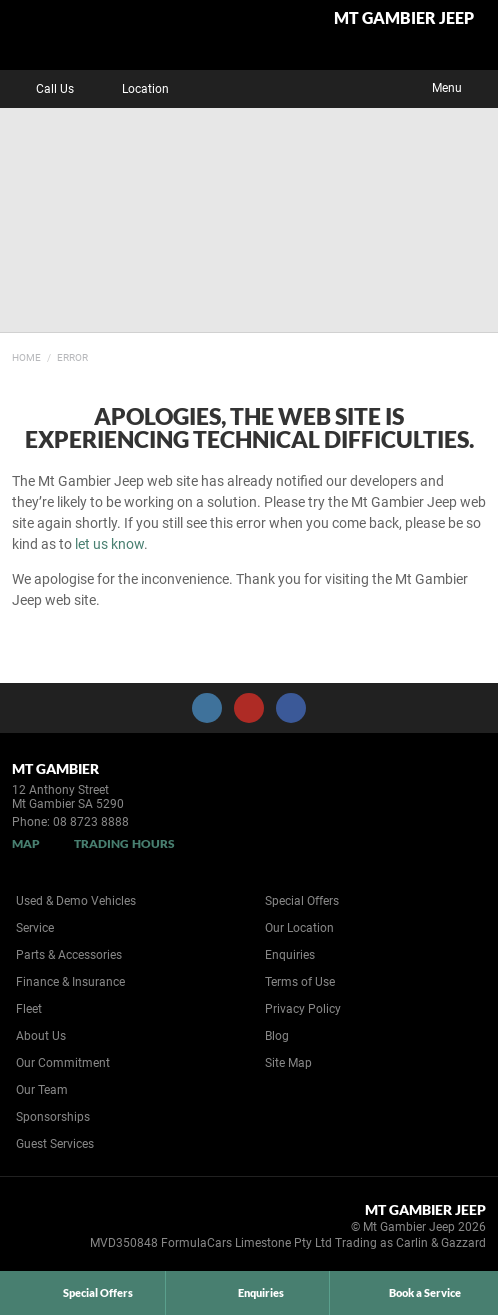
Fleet (29, 1009)
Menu (461, 86)
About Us (41, 1036)
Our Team (42, 1090)
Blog (277, 1036)
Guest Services (55, 1144)
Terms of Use (300, 982)
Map (26, 843)
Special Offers (302, 901)
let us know (109, 544)
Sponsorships (53, 1117)
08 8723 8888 (91, 822)
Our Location (299, 928)
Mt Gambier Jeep (404, 18)
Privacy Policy (303, 1009)
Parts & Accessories (69, 955)
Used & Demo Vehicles (76, 901)
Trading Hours (124, 843)
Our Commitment (63, 1063)
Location (131, 89)
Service (35, 928)
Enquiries (290, 955)
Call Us (40, 89)
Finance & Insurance (70, 982)
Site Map (288, 1063)
